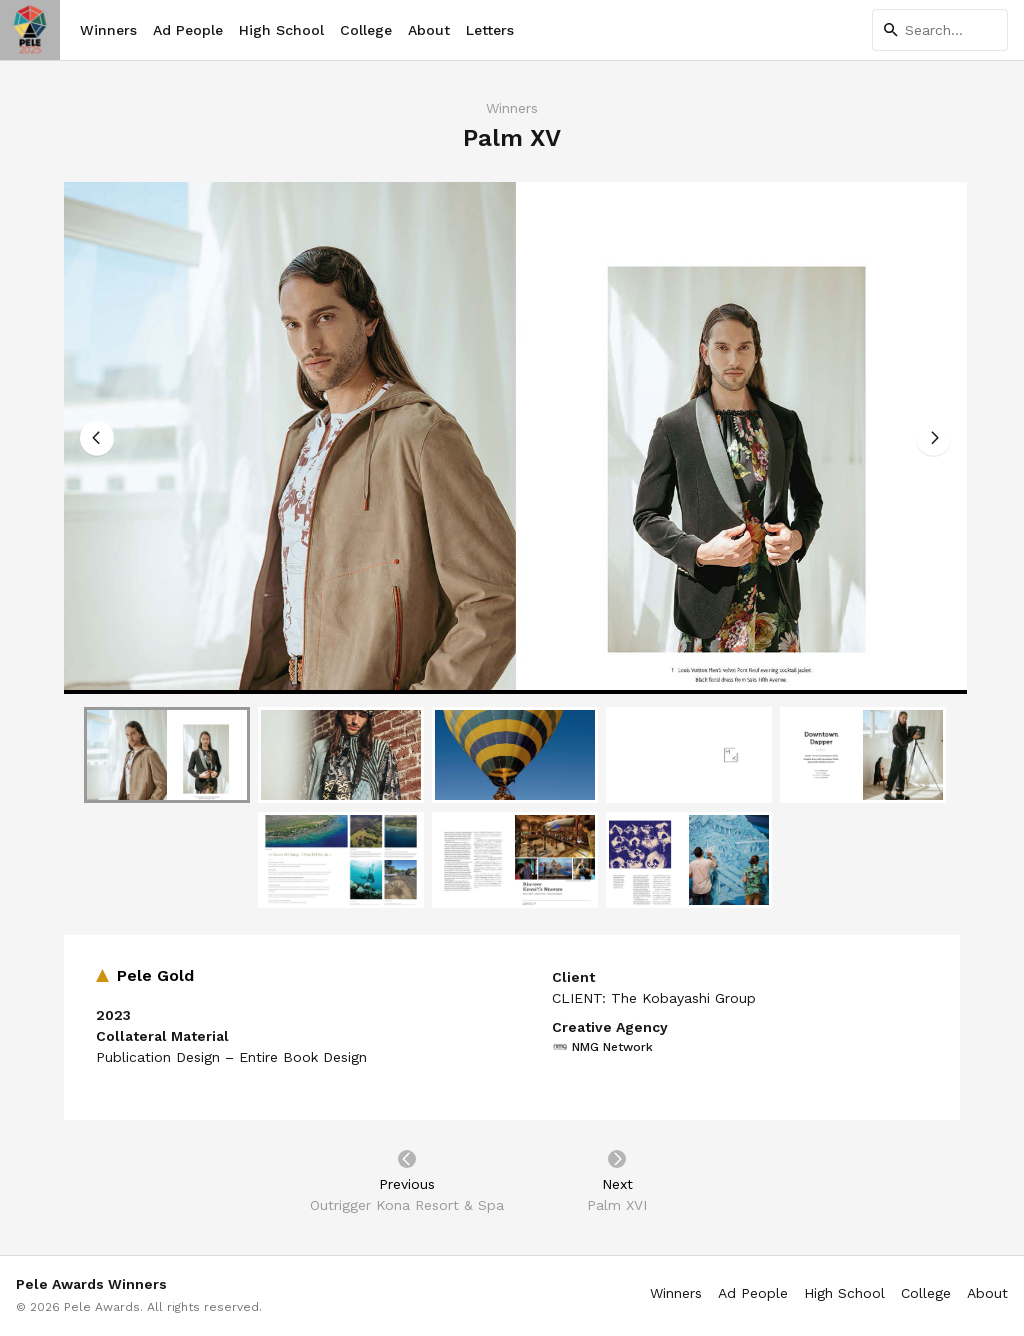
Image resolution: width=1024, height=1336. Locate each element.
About (429, 30)
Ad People (188, 30)
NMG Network (602, 1047)
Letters (490, 30)
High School (281, 30)
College (366, 30)
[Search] (940, 30)
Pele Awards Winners (91, 1284)
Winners (108, 30)
